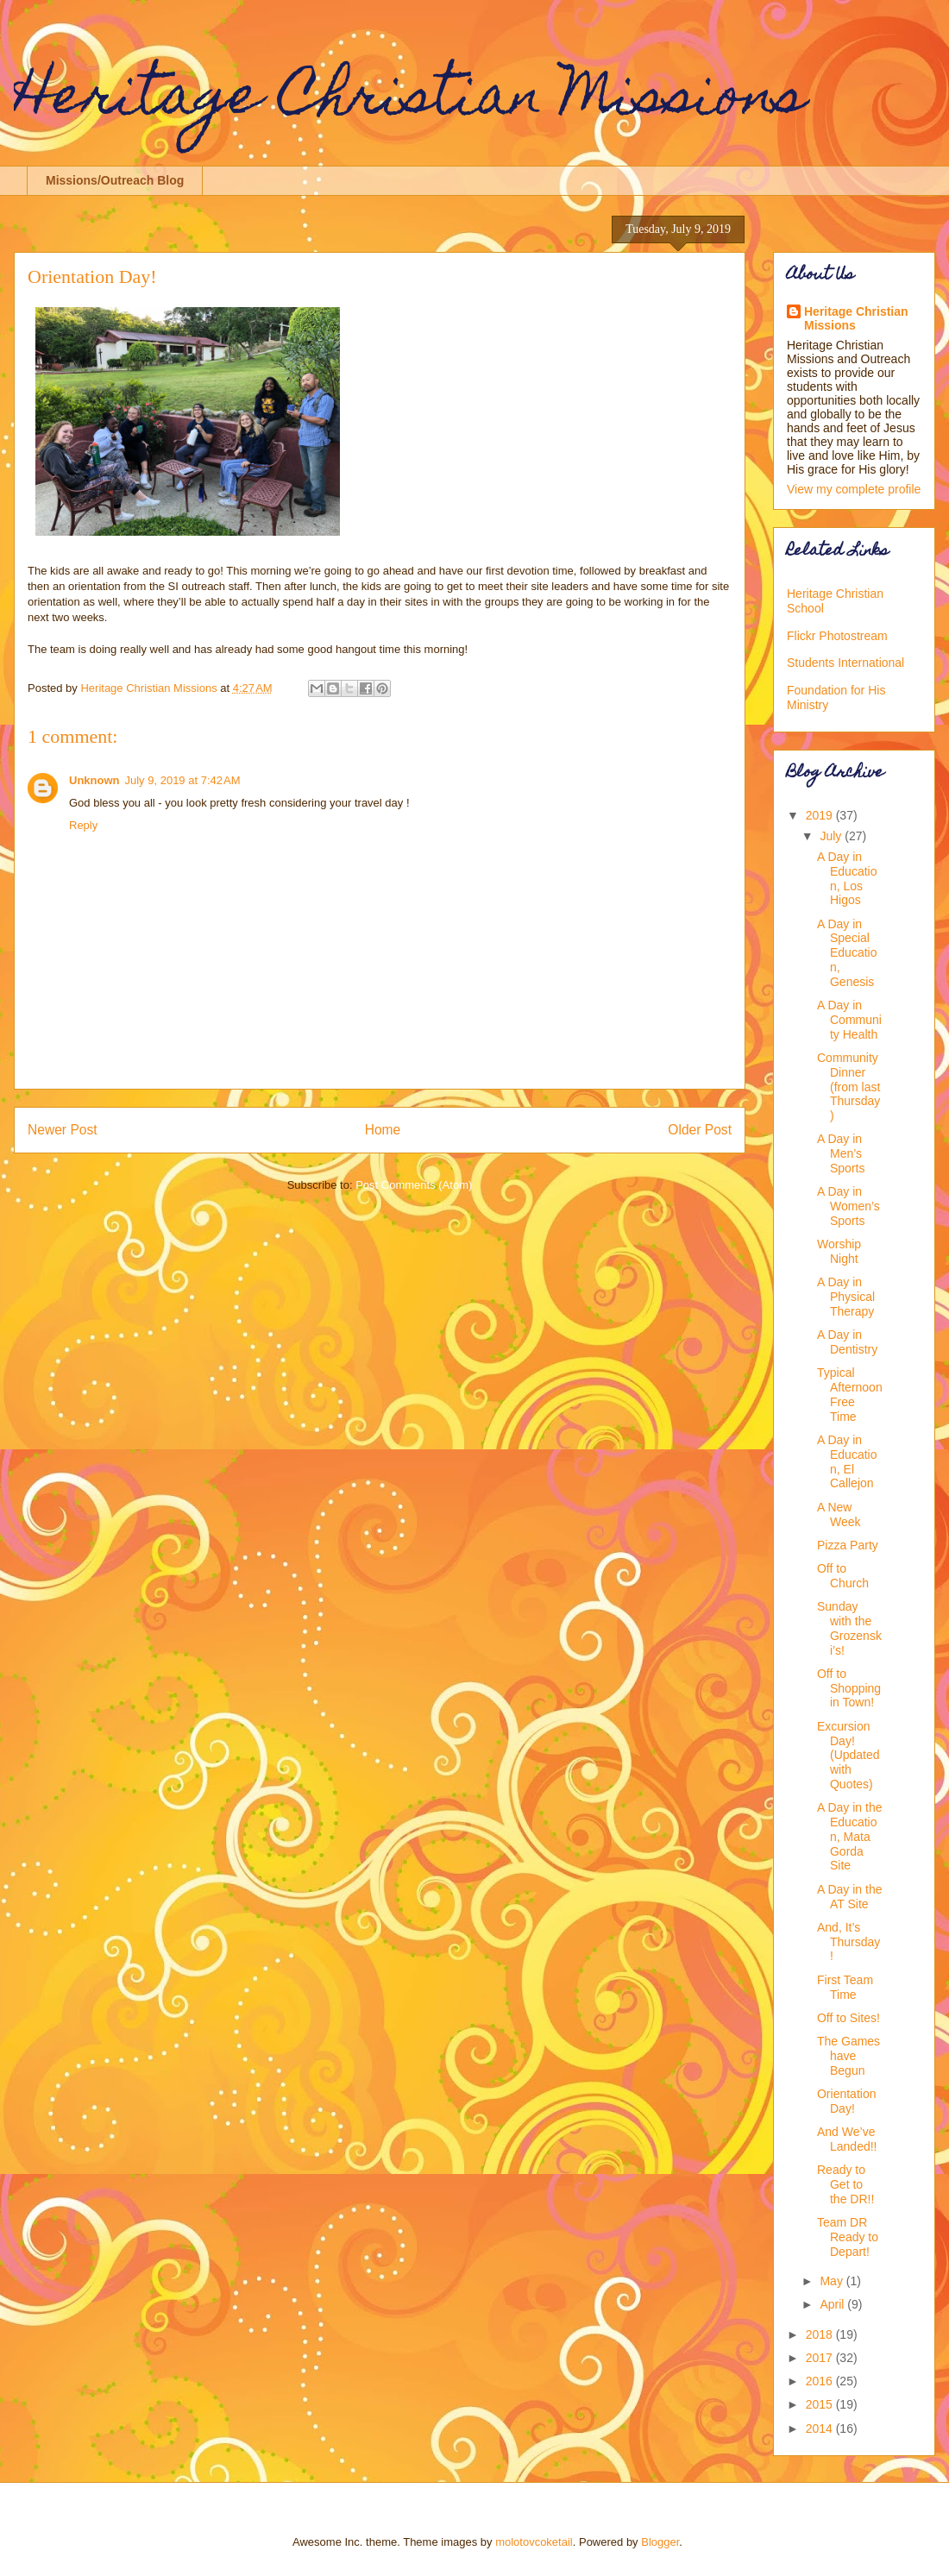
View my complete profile (854, 489)
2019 (821, 815)
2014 (821, 2428)
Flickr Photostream (837, 636)
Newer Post (62, 1129)
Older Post (700, 1129)
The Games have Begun (848, 2055)
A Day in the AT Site (850, 1896)
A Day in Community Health (849, 1019)
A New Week (839, 1514)
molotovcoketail (534, 2541)
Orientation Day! (846, 2101)
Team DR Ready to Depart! (847, 2237)
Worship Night (839, 1251)
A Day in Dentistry (847, 1342)
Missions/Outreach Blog (115, 180)
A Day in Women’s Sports (848, 1206)
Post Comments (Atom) (413, 1184)
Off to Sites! (848, 2018)
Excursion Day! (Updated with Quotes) (848, 1755)
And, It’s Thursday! (848, 1941)
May (832, 2281)
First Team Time (845, 1987)
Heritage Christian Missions (410, 100)
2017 (821, 2358)
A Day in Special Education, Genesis (847, 953)
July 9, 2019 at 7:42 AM (183, 780)
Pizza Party (847, 1545)
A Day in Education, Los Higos (847, 878)
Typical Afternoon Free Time (850, 1394)
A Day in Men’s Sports (840, 1153)
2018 (821, 2334)
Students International (845, 662)
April (833, 2304)
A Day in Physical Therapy (846, 1296)
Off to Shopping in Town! (849, 1688)
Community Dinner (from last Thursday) (848, 1086)
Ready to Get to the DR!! (845, 2184)
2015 (821, 2404)
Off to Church (843, 1575)
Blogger (660, 2541)
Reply (83, 825)
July (832, 836)
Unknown (94, 780)
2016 (821, 2381)
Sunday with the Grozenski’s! (849, 1627)
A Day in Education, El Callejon (847, 1461)
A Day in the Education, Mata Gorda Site (850, 1836)
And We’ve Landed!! (847, 2139)
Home (383, 1129)
